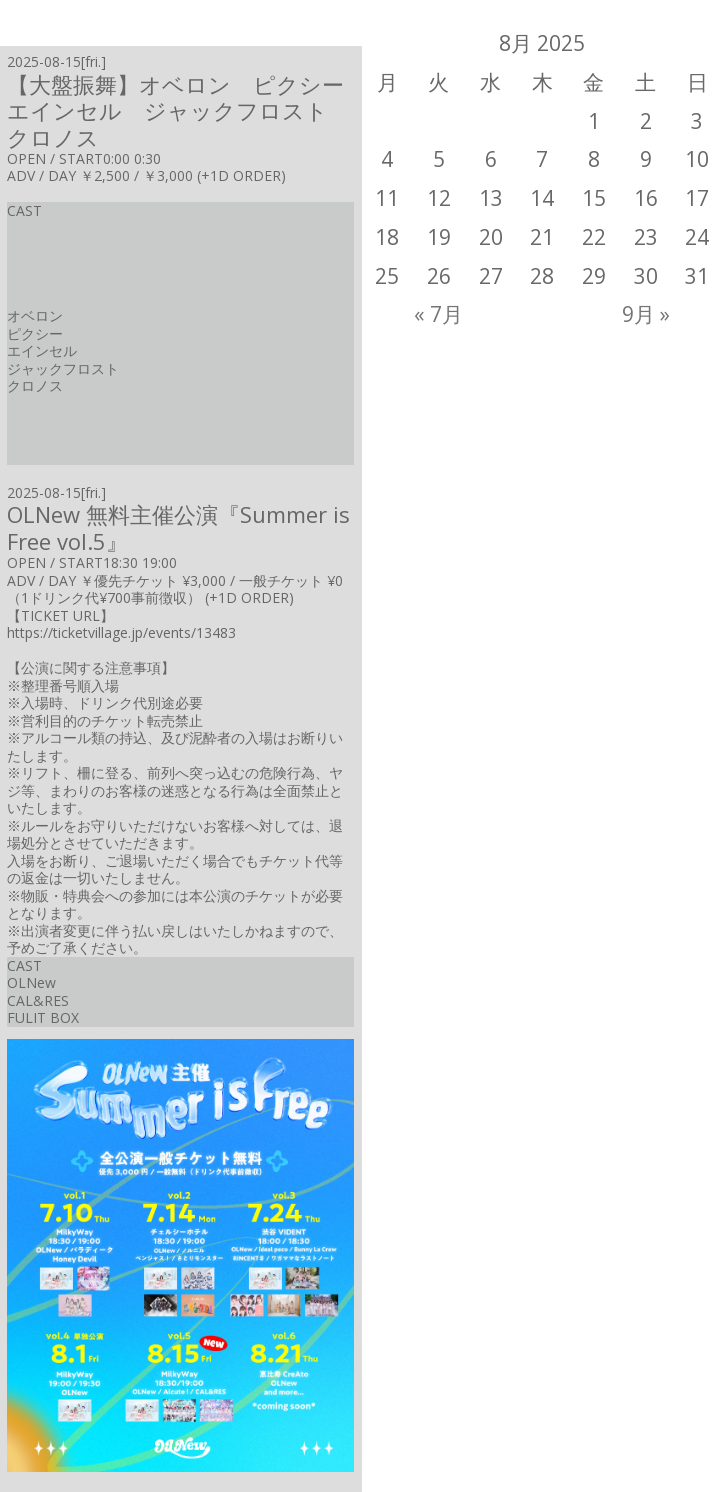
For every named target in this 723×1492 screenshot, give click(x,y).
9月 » (646, 314)
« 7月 (438, 314)
